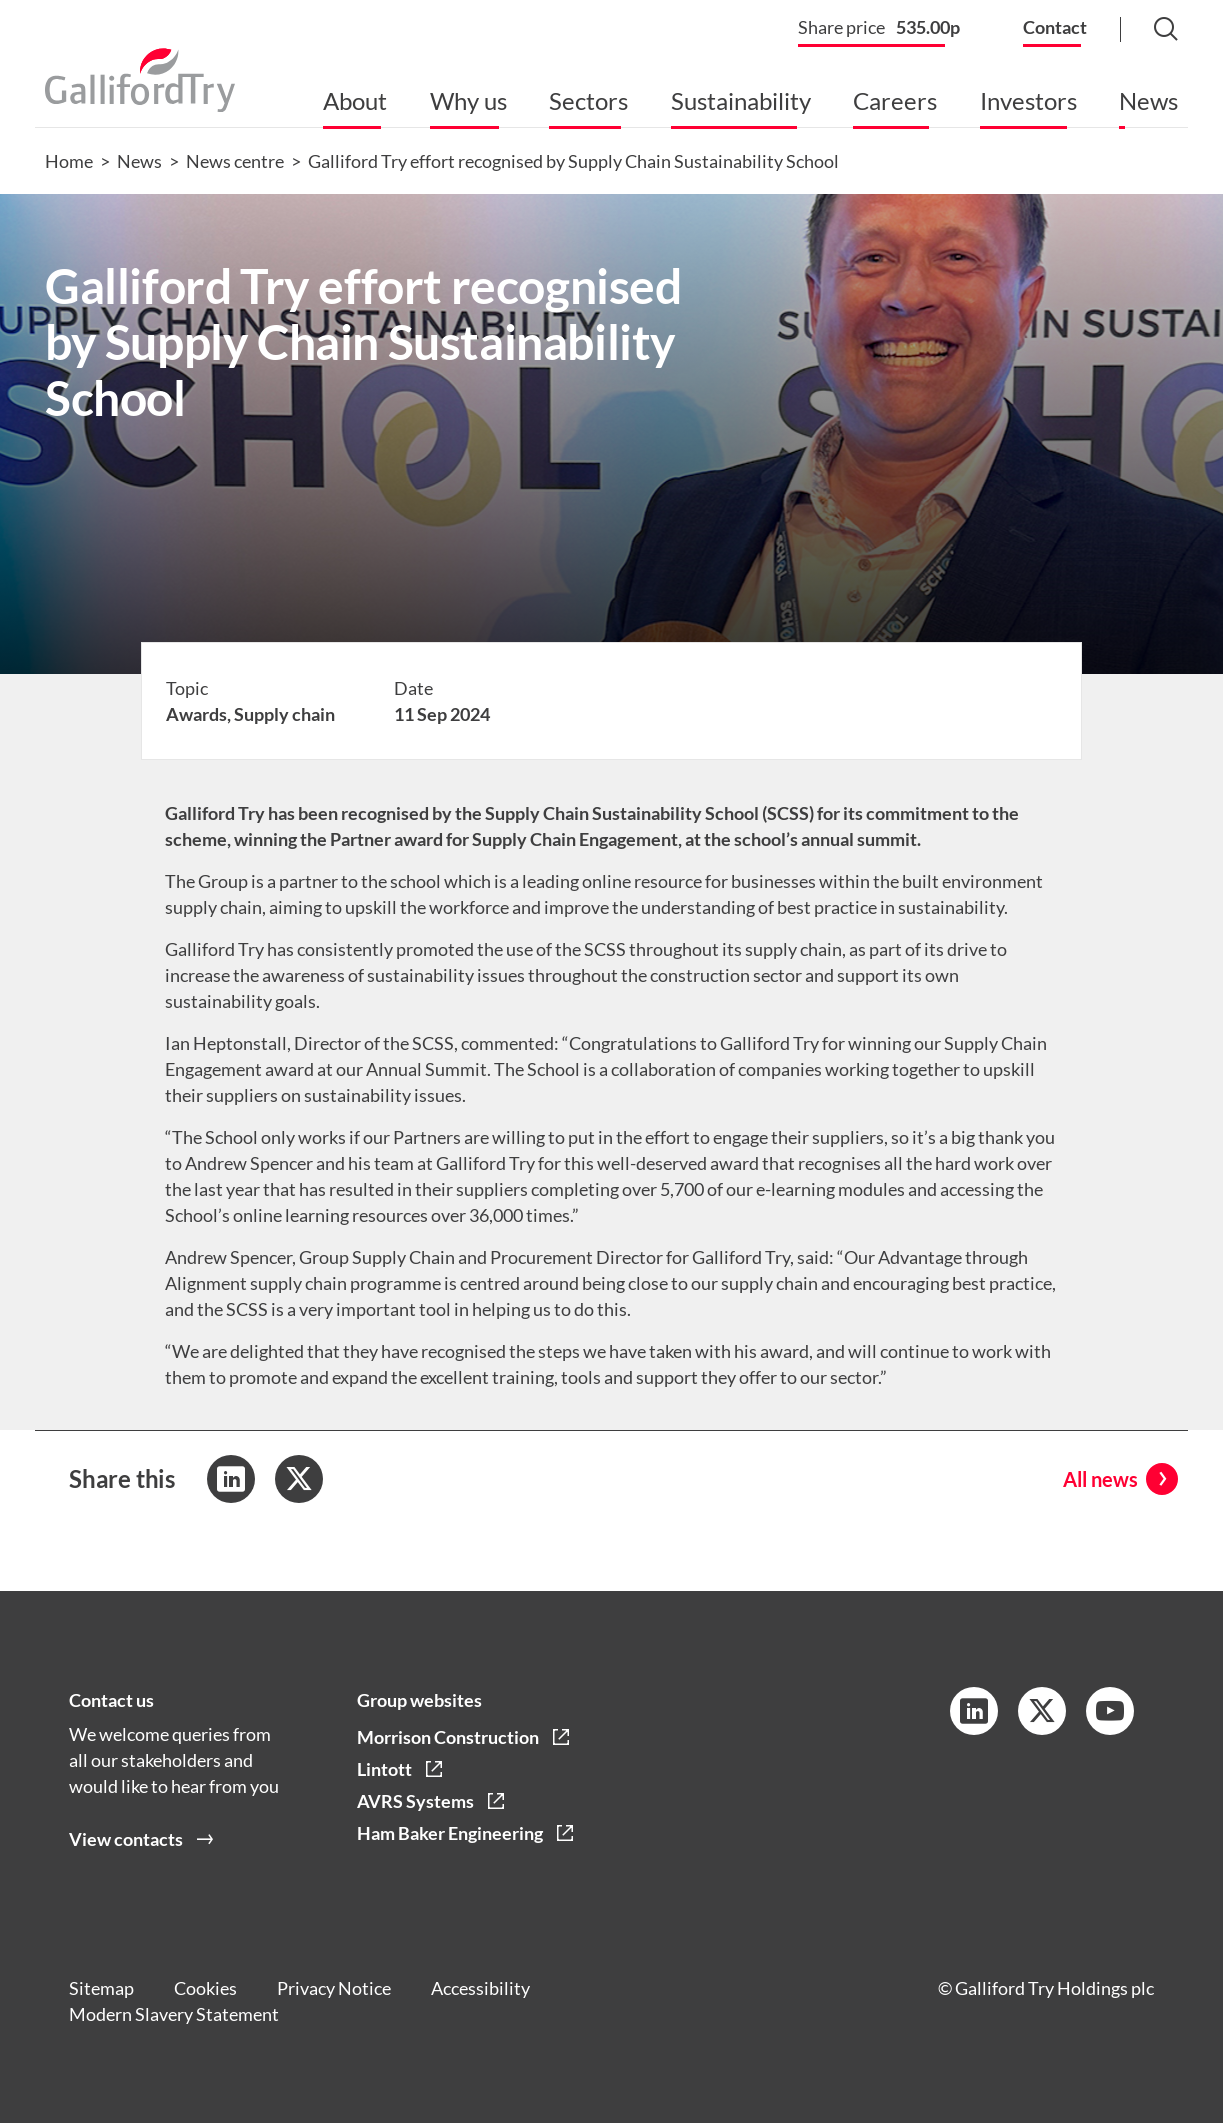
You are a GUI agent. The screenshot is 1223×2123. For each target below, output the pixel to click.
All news (1100, 1479)
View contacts (126, 1839)
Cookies (205, 1988)
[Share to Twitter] (299, 1479)
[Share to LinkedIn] (231, 1479)
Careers (895, 100)
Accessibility (480, 1988)
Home (69, 161)
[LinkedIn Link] (974, 1711)
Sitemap (101, 1988)
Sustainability (741, 100)
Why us (468, 100)
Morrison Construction (448, 1737)
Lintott (384, 1769)
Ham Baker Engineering (450, 1833)
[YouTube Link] (1110, 1711)
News (1148, 100)
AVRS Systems (415, 1801)
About (355, 100)
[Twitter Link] (1042, 1711)
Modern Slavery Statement (174, 2014)
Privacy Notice (334, 1988)
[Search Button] (1146, 30)
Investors (1028, 100)
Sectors (588, 100)
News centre (235, 161)
